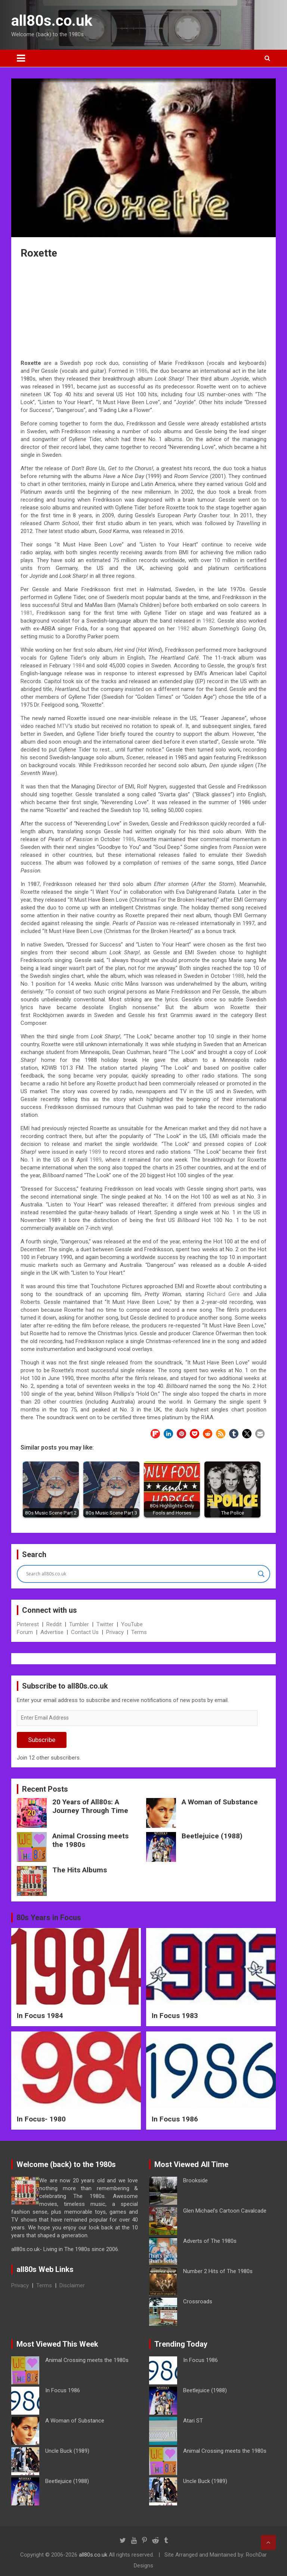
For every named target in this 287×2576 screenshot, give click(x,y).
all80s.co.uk (51, 21)
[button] (155, 1433)
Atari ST (193, 2420)
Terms (139, 1632)
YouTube (132, 1624)
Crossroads (197, 2301)
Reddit (54, 1624)
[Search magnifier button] (261, 1574)
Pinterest (28, 1624)
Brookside (195, 2180)
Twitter (105, 1624)
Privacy (115, 1632)
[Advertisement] (143, 310)
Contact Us (85, 1632)
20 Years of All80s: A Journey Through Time (90, 1806)
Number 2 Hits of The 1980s (218, 2271)
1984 (78, 665)
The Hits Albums (79, 1870)
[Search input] (140, 1574)
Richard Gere (223, 1294)
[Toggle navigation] (21, 58)
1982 (209, 620)
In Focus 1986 (175, 2119)
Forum (25, 1632)
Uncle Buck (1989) (67, 2451)
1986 (142, 371)
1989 (95, 1151)
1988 (238, 976)
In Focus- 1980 (41, 2119)
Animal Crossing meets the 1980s (90, 1840)
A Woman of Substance (220, 1802)
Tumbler (79, 1624)
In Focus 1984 (40, 2015)
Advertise (52, 1632)
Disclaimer (72, 2285)
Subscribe (41, 1739)
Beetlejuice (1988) (212, 1836)
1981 (27, 613)
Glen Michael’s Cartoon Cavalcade (224, 2210)
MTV (63, 726)
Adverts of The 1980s (210, 2241)
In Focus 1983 (175, 2015)
